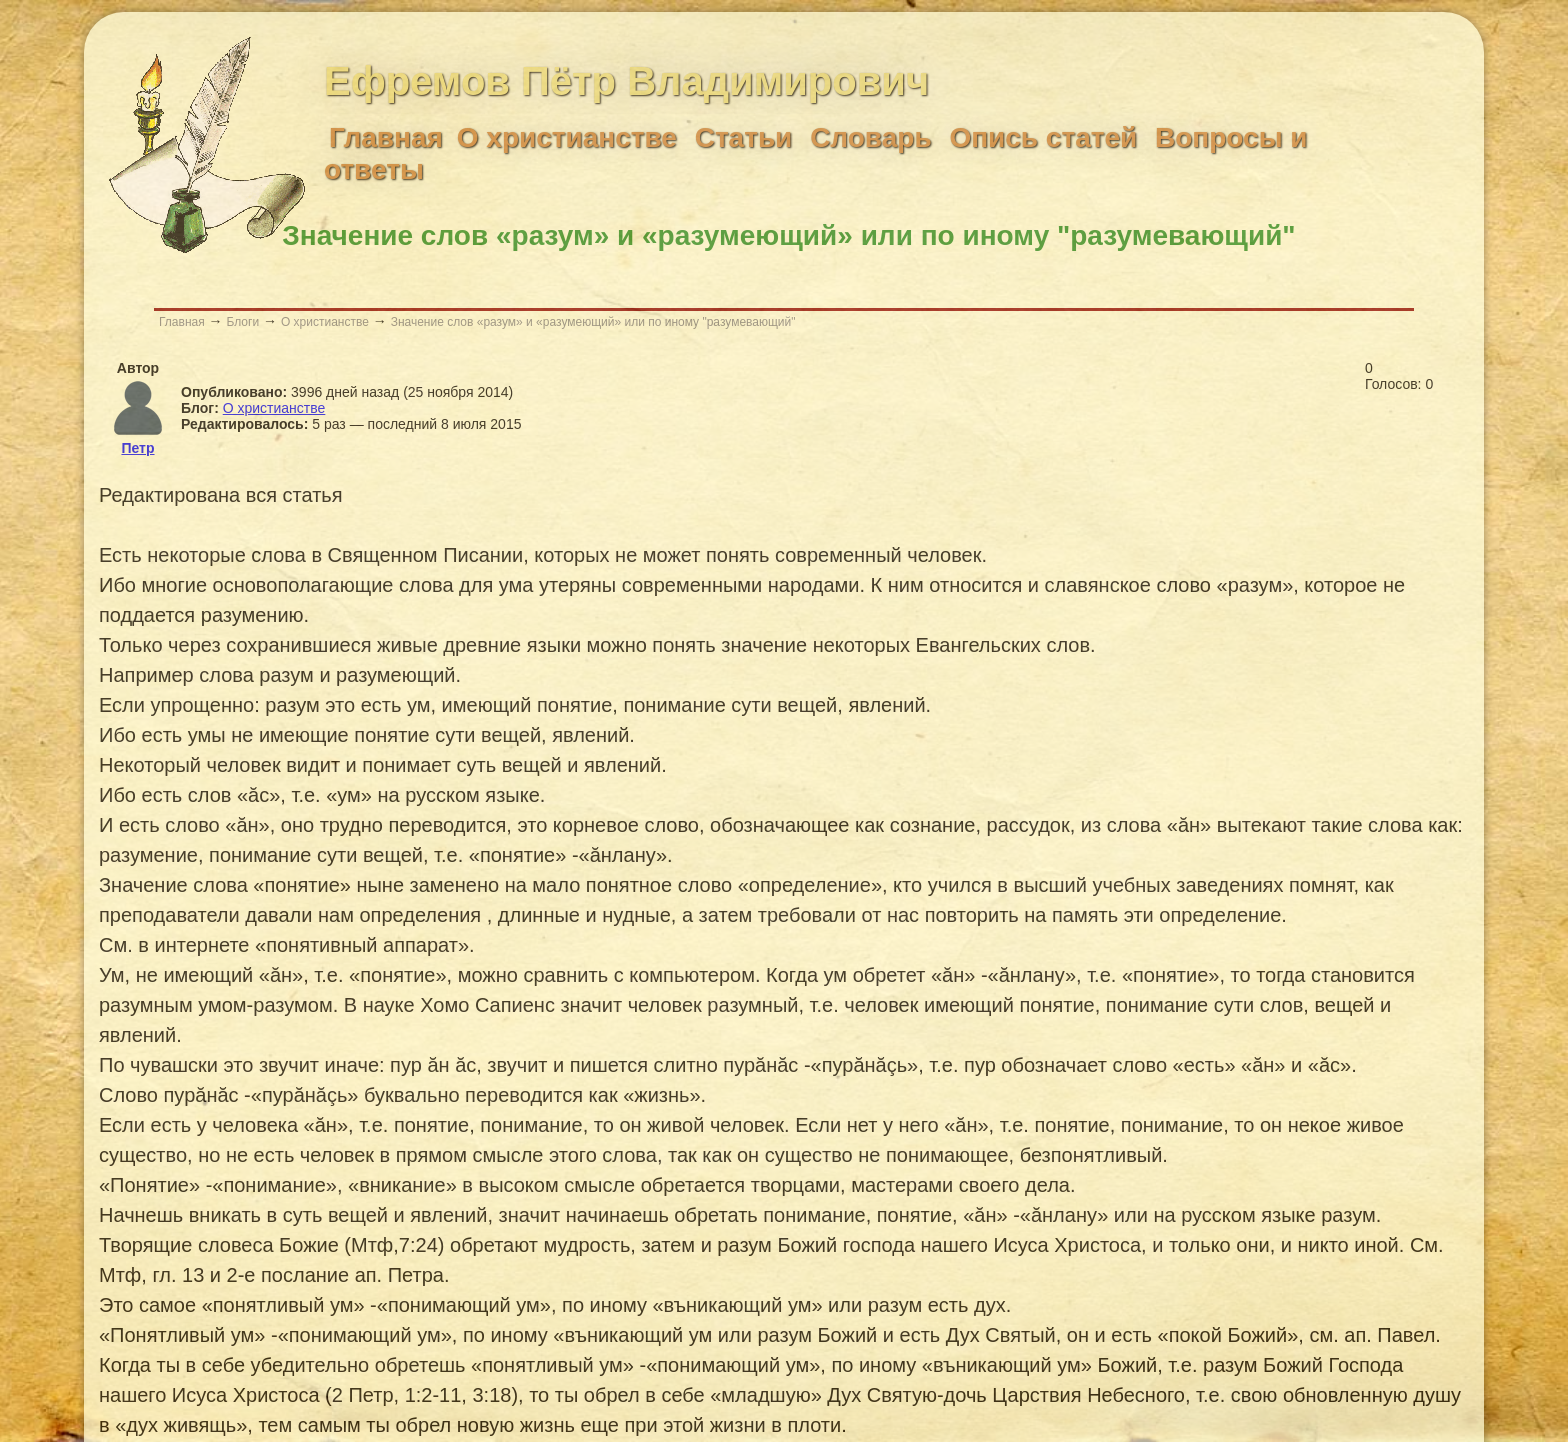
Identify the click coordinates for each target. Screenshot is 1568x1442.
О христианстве (325, 322)
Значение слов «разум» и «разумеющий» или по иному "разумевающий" (593, 322)
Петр (137, 448)
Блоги (242, 322)
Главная (182, 322)
